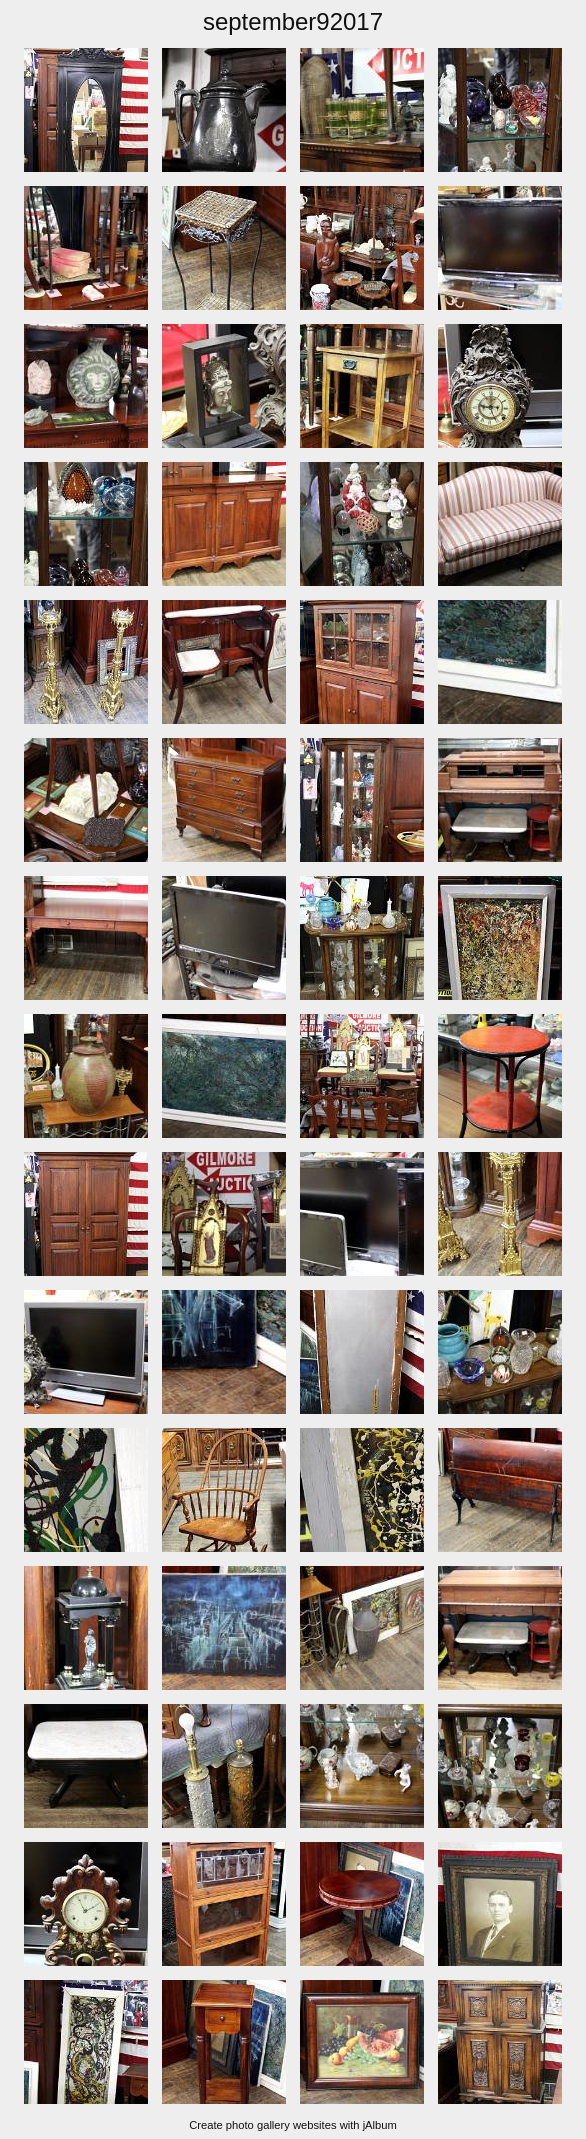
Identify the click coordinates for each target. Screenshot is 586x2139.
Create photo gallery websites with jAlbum (293, 2125)
